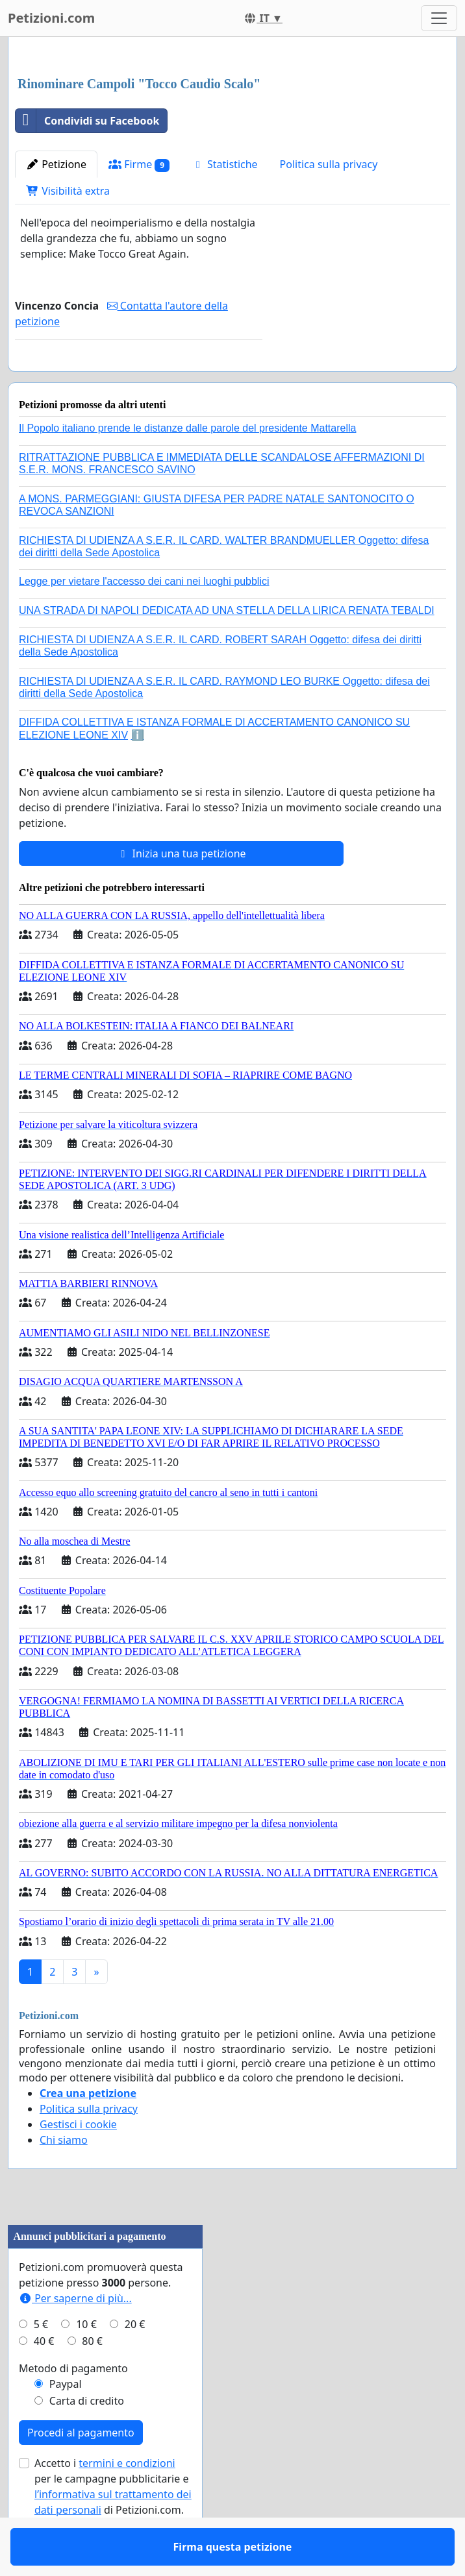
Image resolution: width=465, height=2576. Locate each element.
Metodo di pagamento (73, 2406)
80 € (92, 2379)
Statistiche (225, 164)
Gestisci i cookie (78, 2162)
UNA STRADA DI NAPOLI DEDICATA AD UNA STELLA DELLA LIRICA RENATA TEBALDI (226, 648)
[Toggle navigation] (439, 18)
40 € (44, 2379)
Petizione (56, 164)
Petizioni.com (51, 18)
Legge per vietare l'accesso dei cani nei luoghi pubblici (144, 618)
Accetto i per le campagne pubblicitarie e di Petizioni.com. (113, 2524)
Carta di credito (86, 2438)
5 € (41, 2362)
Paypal (65, 2421)
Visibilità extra (68, 191)
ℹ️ (137, 772)
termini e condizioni (127, 2501)
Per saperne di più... (75, 2336)
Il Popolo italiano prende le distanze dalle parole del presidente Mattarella (187, 465)
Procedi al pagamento (80, 2470)
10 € (86, 2362)
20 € (135, 2362)
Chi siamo (64, 2177)
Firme (139, 164)
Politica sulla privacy (329, 164)
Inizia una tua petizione (180, 891)
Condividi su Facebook (87, 120)
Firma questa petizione (138, 380)
